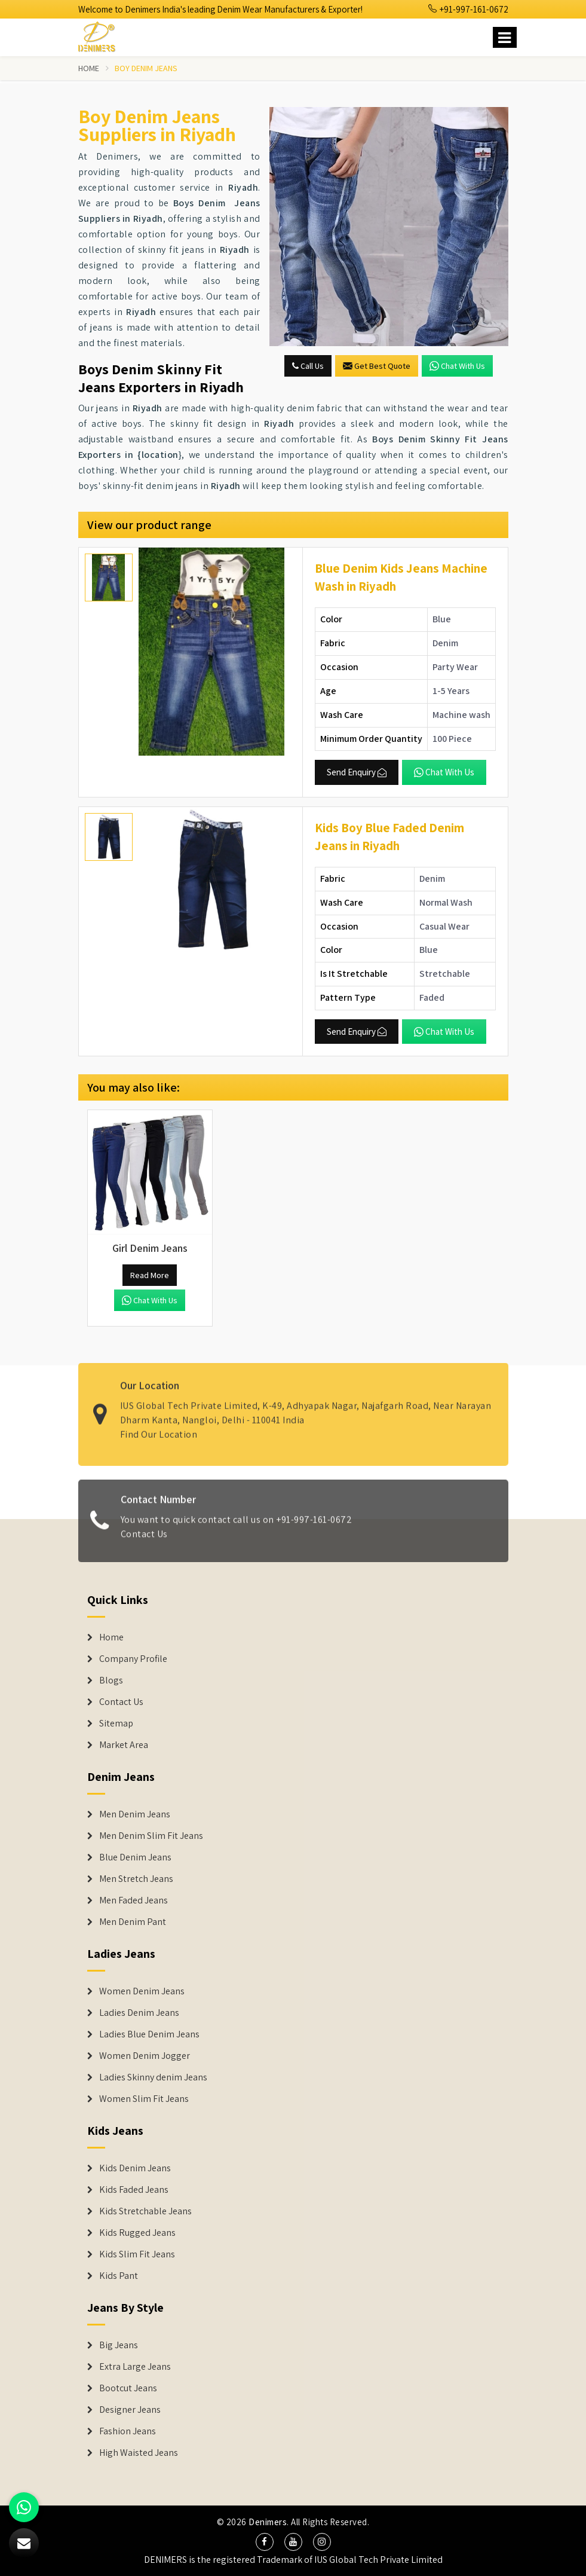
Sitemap (116, 1723)
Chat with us (457, 365)
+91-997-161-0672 (468, 9)
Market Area (123, 1745)
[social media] (265, 2542)
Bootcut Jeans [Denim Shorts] (128, 2388)
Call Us (308, 365)
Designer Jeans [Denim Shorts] (130, 2410)
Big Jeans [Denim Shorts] (118, 2345)
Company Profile (133, 1659)
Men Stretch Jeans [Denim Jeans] (136, 1879)
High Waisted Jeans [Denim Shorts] (138, 2453)
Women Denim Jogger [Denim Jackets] (144, 2056)
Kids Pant (118, 2276)
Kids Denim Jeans (135, 2168)
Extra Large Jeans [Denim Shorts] (135, 2367)
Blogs (111, 1680)
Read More (149, 1275)
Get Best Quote (376, 365)
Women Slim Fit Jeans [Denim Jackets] (144, 2099)
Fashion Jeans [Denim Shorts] (127, 2431)
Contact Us (144, 1540)
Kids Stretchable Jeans (145, 2211)
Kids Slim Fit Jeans (137, 2254)
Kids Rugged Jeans (137, 2233)
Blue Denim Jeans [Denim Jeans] (135, 1857)
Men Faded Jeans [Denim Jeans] (133, 1900)
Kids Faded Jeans (133, 2190)
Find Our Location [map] (159, 1428)
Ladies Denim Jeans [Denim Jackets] (139, 2013)
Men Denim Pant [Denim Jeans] (132, 1922)
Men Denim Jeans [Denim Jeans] (134, 1814)
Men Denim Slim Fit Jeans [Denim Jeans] (151, 1836)
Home (89, 68)
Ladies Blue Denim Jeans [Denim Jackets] (149, 2034)
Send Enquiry (356, 772)
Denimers (267, 2522)
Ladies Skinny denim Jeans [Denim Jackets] (153, 2077)
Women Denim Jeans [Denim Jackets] (142, 1991)
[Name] (505, 37)
